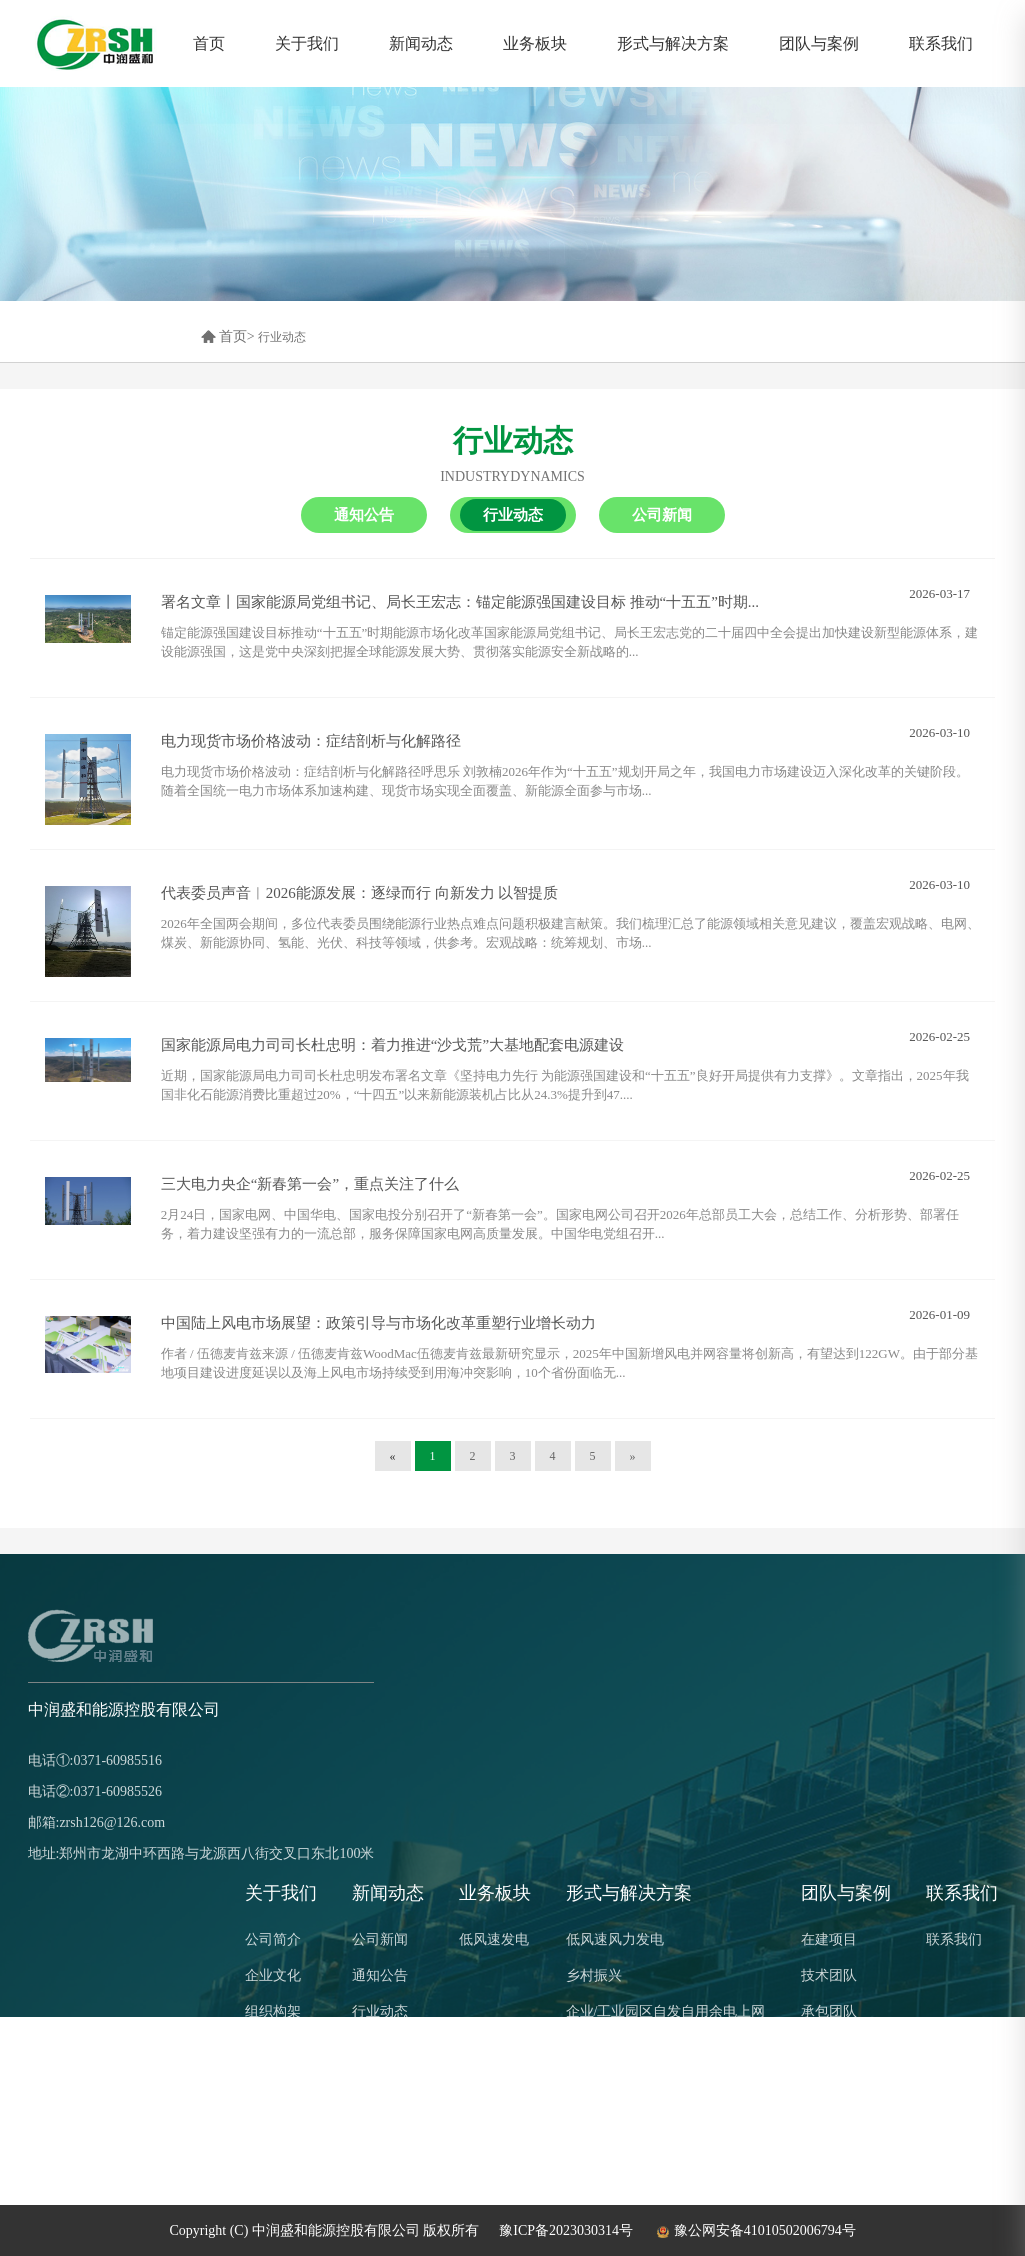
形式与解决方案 (673, 43)
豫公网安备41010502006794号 (754, 2230)
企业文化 (273, 1975)
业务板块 (535, 43)
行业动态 (282, 337)
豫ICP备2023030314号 (566, 2230)
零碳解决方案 (608, 2119)
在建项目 (829, 1939)
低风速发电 (494, 1939)
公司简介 (273, 1939)
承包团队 (829, 2011)
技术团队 (829, 1975)
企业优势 (273, 2047)
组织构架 (273, 2011)
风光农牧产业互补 (622, 2083)
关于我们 (307, 43)
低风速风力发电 (615, 1939)
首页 (209, 43)
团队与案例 (819, 43)
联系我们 (941, 43)
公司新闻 (380, 1939)
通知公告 (380, 1975)
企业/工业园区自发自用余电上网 (666, 2011)
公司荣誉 (273, 2083)
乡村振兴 (594, 1975)
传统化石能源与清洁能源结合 (657, 2047)
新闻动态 (421, 43)
